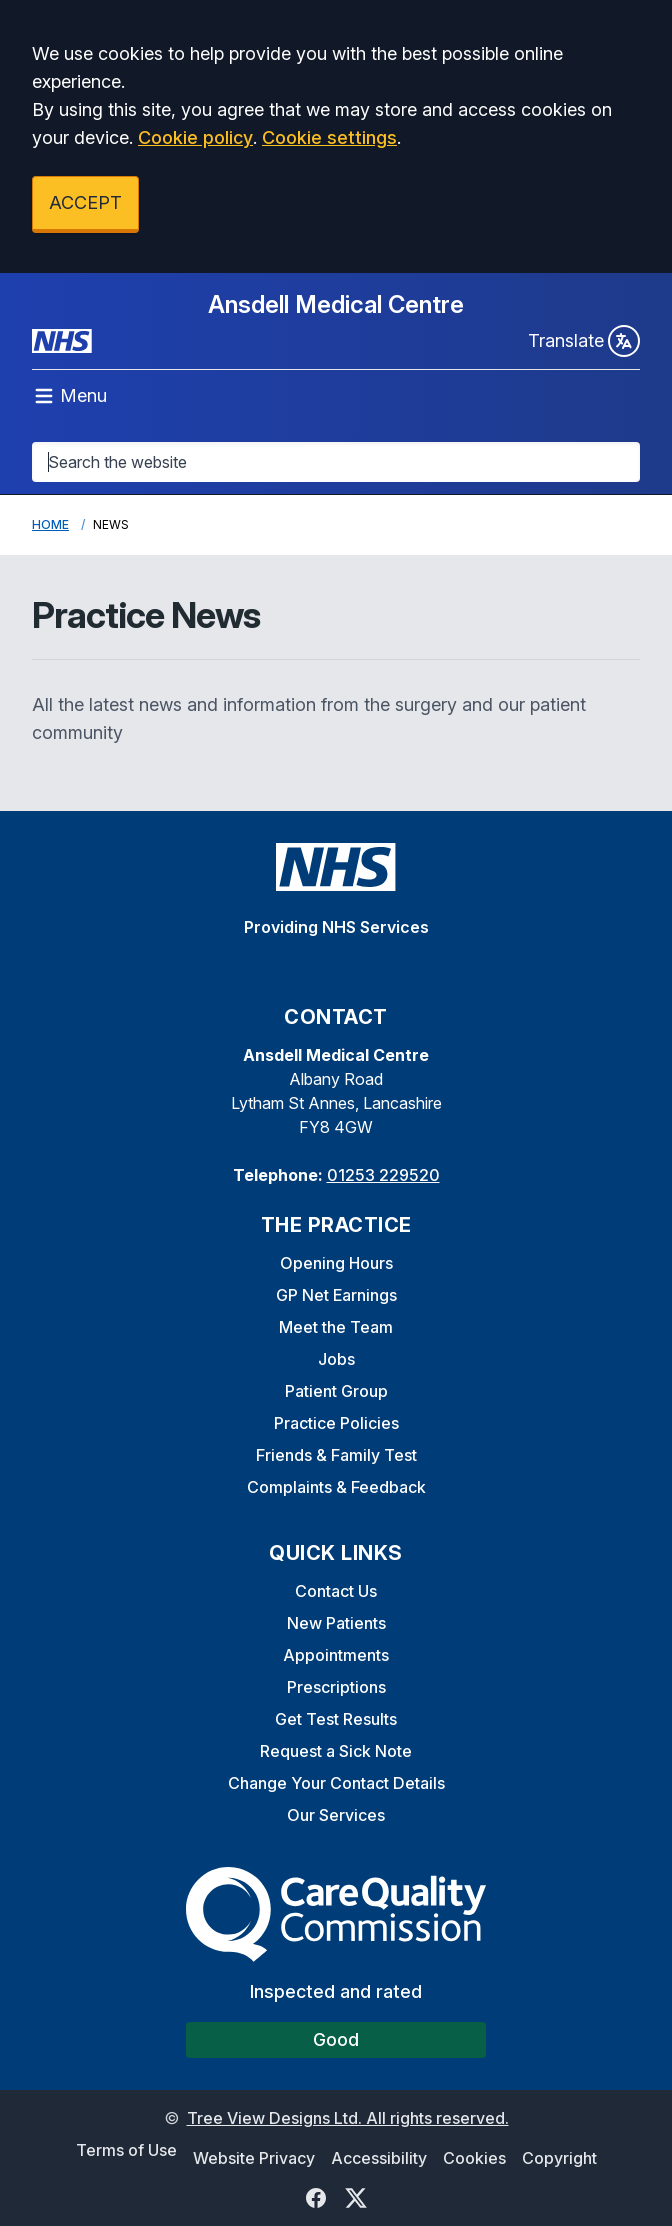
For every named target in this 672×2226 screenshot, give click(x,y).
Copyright (559, 2158)
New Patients (336, 1623)
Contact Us (336, 1591)
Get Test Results (336, 1719)
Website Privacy (254, 2158)
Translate (584, 341)
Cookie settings (329, 137)
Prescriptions (336, 1687)
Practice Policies (336, 1423)
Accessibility (379, 2158)
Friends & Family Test (336, 1455)
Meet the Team (336, 1327)
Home (50, 524)
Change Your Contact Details (336, 1783)
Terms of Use (126, 2150)
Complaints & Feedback (336, 1487)
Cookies (474, 2158)
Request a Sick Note (336, 1751)
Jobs (336, 1359)
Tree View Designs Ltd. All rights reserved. (348, 2118)
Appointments (336, 1655)
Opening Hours (336, 1263)
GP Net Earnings (336, 1295)
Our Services (336, 1815)
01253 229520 (383, 1175)
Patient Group (336, 1391)
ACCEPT (85, 202)
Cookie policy (195, 137)
